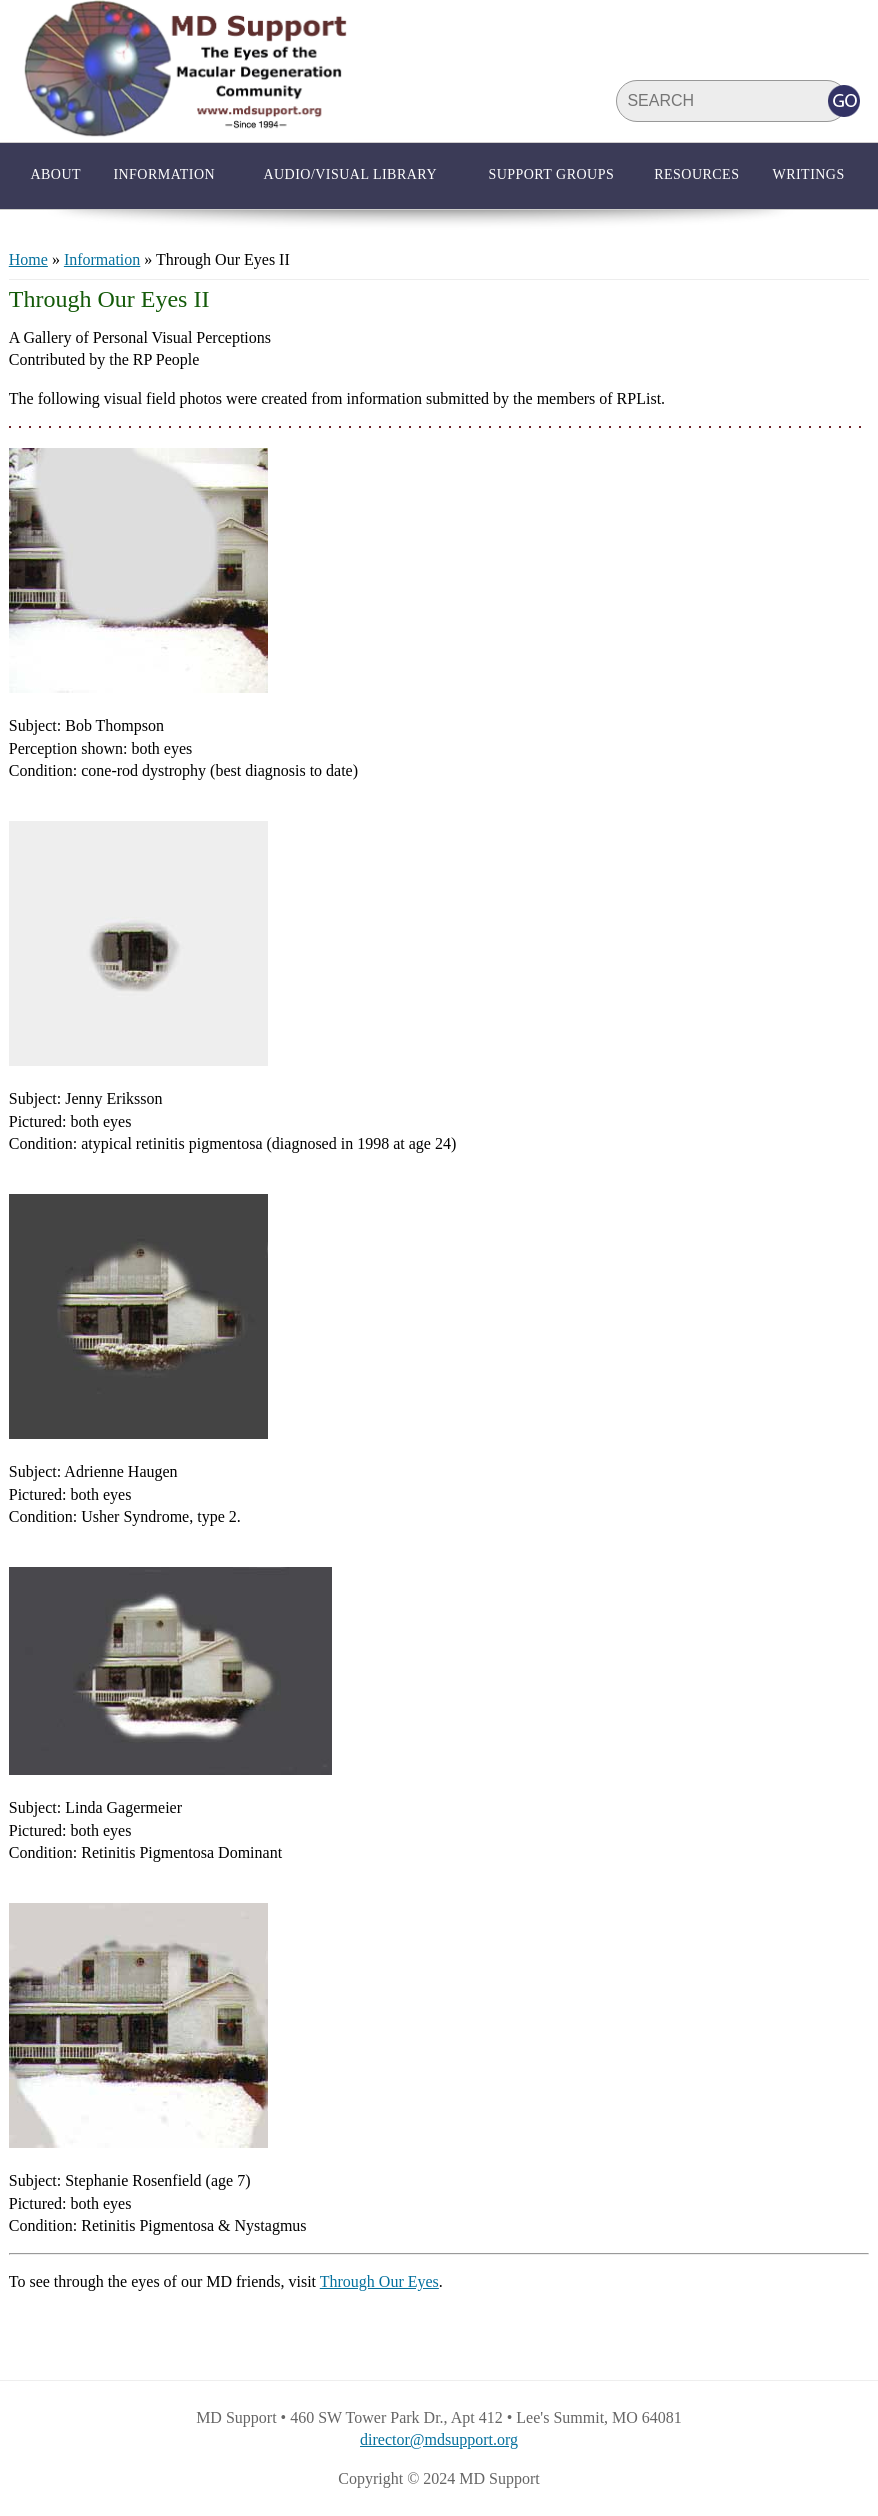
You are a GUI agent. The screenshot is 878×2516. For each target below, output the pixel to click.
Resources (696, 174)
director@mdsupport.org (439, 2439)
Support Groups (551, 174)
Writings (808, 174)
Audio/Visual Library (350, 174)
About (55, 174)
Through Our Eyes (379, 2281)
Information (164, 174)
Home (28, 259)
